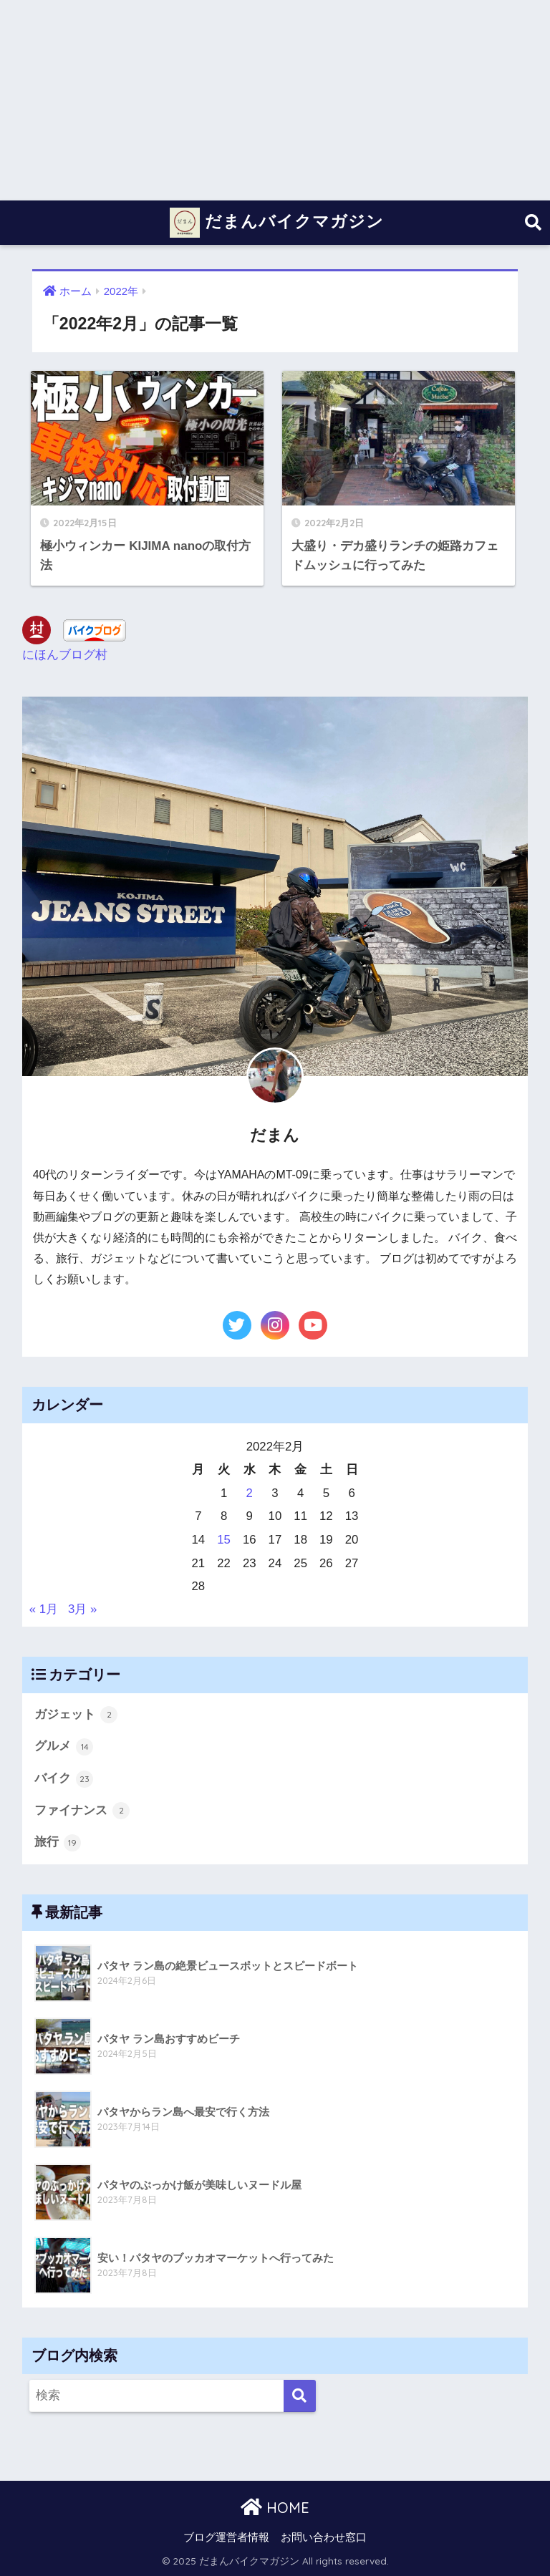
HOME (275, 2508)
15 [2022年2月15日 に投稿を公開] (224, 1539)
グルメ (64, 1747)
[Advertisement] (275, 100)
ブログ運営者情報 (226, 2537)
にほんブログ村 (64, 655)
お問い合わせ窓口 (324, 2537)
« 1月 (43, 1609)
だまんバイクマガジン (277, 222)
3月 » (82, 1609)
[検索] (300, 2396)
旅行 (58, 1842)
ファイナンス (82, 1810)
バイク (64, 1779)
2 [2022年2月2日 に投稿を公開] (249, 1493)
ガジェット (76, 1714)
